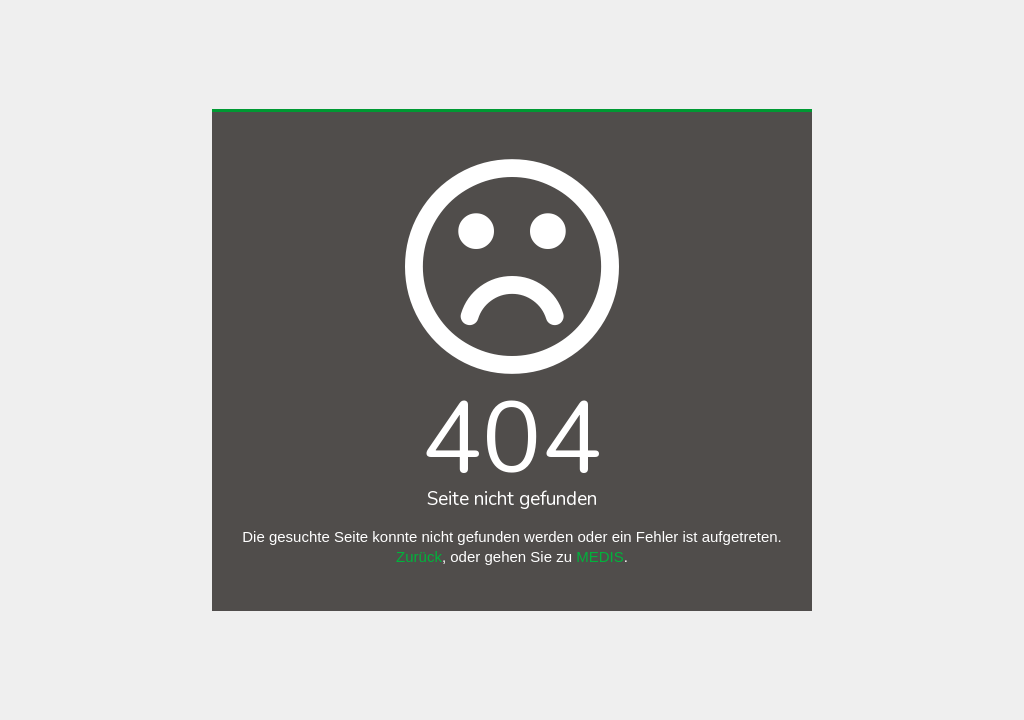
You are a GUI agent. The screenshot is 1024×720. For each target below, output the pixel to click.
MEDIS (600, 556)
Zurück (419, 556)
